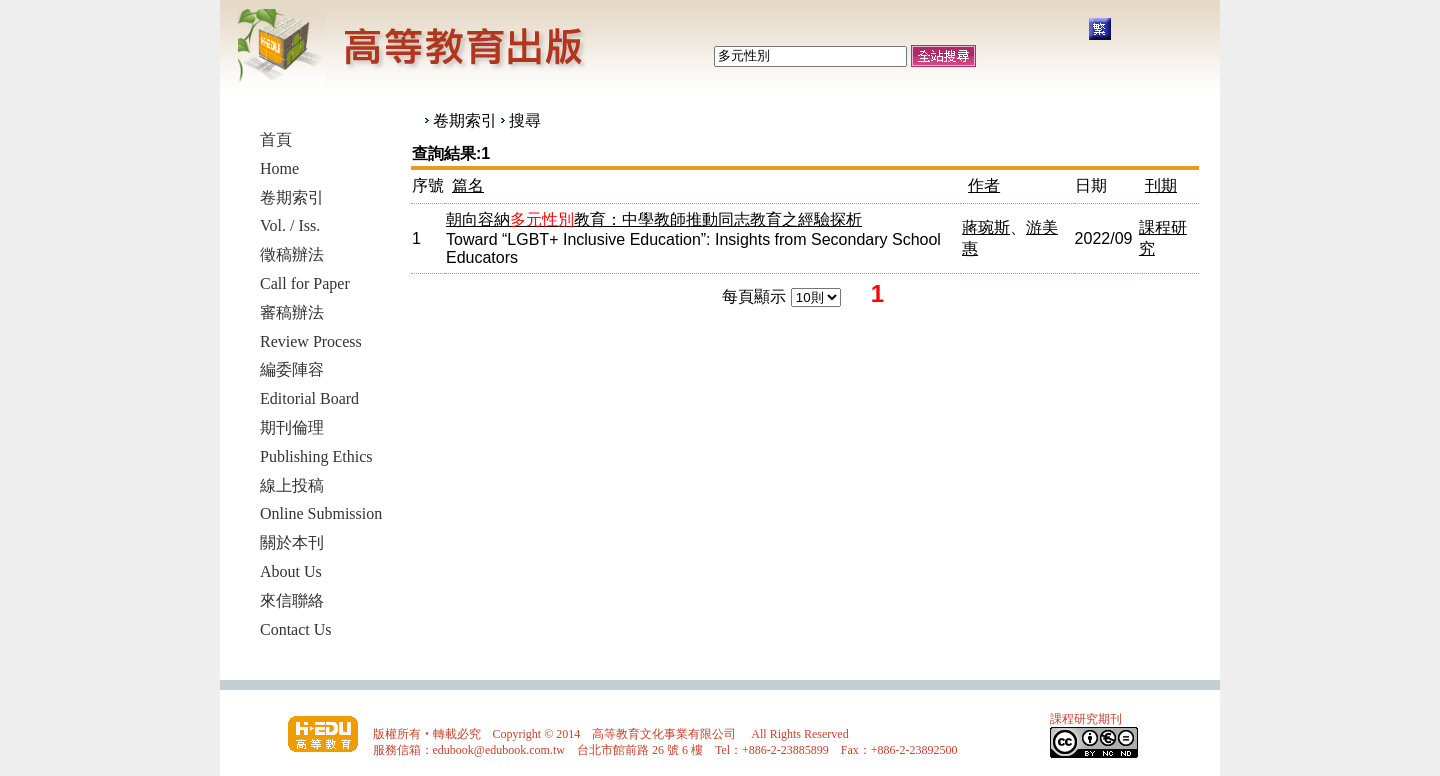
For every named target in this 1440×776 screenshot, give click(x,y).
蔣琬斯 (986, 227)
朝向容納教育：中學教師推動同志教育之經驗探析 (654, 219)
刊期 (1161, 185)
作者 (984, 185)
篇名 (468, 185)
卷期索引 (465, 120)
